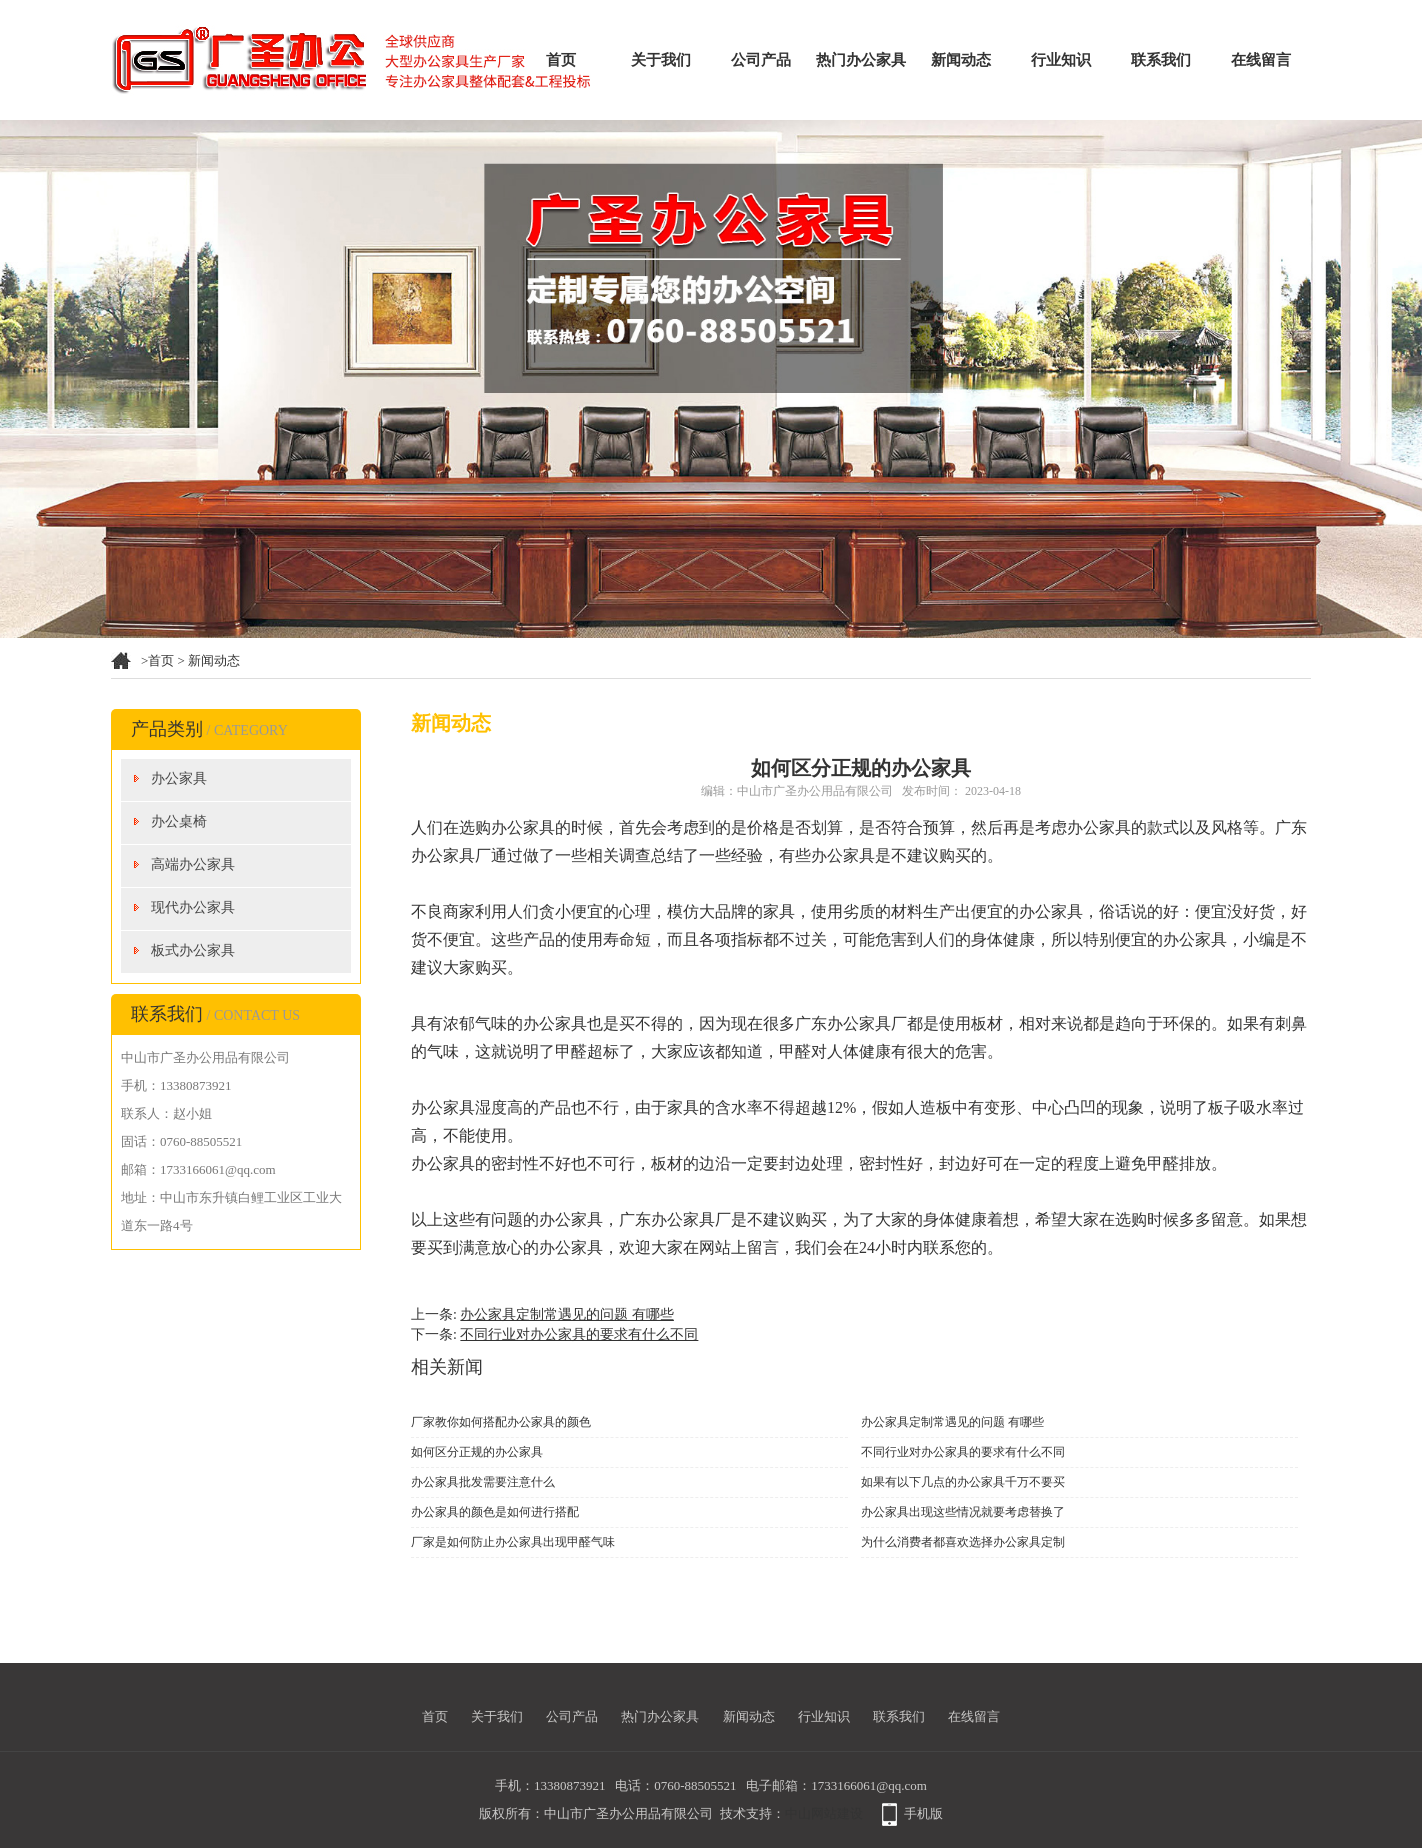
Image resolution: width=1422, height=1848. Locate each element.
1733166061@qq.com (869, 1785)
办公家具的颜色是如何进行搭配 (495, 1512)
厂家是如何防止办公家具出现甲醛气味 (513, 1542)
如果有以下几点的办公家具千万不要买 (963, 1482)
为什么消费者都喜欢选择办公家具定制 (963, 1542)
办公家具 (179, 778)
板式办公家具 (193, 950)
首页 (561, 60)
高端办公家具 (193, 864)
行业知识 (1061, 60)
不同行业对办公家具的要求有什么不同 (579, 1334)
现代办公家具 (193, 907)
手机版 (923, 1813)
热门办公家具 (861, 60)
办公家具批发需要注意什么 (483, 1482)
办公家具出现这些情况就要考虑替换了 (963, 1512)
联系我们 (1161, 60)
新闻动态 (961, 60)
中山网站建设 (824, 1813)
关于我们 (661, 60)
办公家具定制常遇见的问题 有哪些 (567, 1314)
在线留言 (1261, 60)
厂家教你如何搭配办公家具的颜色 (501, 1422)
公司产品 (761, 60)
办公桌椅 (179, 821)
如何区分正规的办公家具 (477, 1452)
